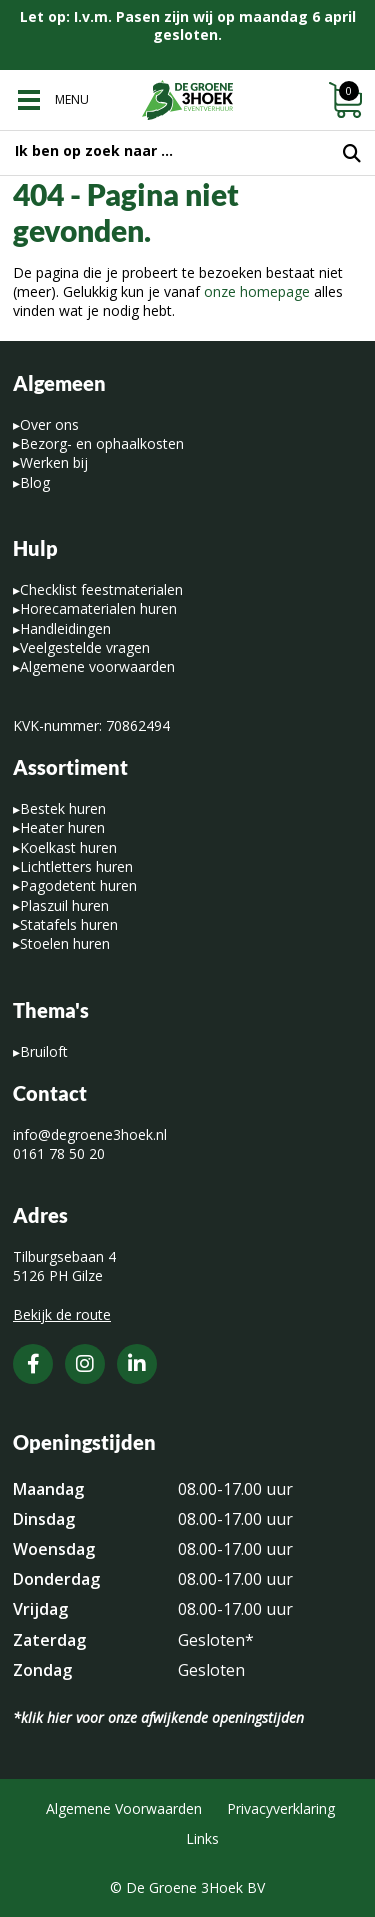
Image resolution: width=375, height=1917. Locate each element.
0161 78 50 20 (59, 1153)
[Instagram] (85, 1364)
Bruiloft (44, 1051)
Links (202, 1838)
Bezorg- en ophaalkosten (102, 443)
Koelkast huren (68, 847)
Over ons (49, 424)
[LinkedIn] (137, 1364)
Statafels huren (69, 924)
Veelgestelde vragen (85, 647)
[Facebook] (33, 1364)
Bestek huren (63, 808)
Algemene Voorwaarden (124, 1808)
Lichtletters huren (76, 866)
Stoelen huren (65, 943)
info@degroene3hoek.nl (90, 1134)
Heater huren (62, 827)
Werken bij (54, 462)
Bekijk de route (62, 1314)
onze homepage (257, 291)
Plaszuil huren (64, 905)
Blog (35, 482)
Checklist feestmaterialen (101, 589)
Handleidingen (65, 628)
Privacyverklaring (281, 1808)
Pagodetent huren (78, 885)
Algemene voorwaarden (97, 666)
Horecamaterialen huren (98, 608)
